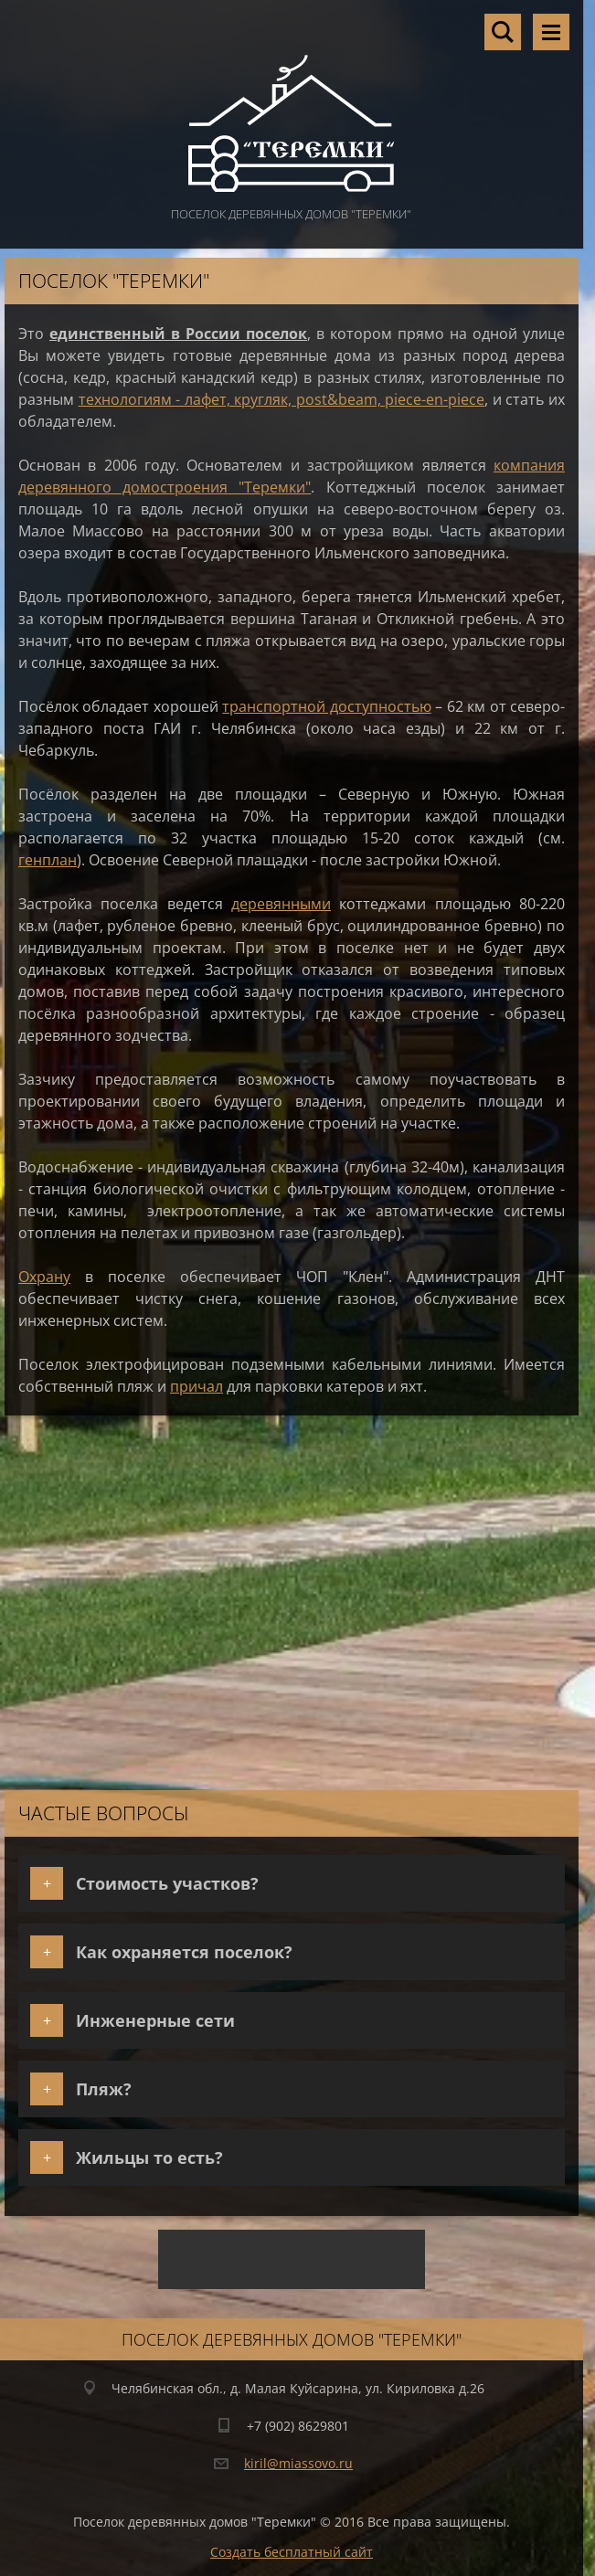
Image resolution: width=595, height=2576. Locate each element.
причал (196, 1386)
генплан (47, 860)
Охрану (44, 1277)
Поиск (502, 32)
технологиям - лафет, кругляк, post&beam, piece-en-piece (282, 399)
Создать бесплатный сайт (291, 2551)
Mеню (551, 32)
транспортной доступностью (326, 706)
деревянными (281, 904)
